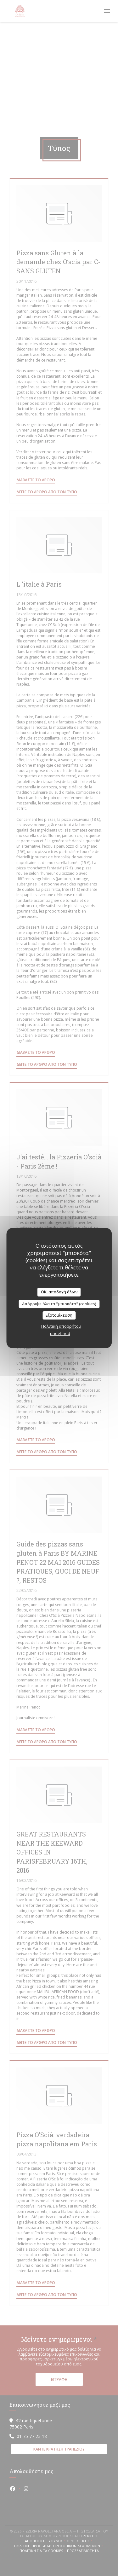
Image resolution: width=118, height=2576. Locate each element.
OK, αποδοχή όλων (59, 1292)
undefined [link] (60, 1333)
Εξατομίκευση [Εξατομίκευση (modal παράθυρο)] (59, 1315)
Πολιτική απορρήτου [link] (61, 1326)
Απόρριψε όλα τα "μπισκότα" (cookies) (59, 1304)
